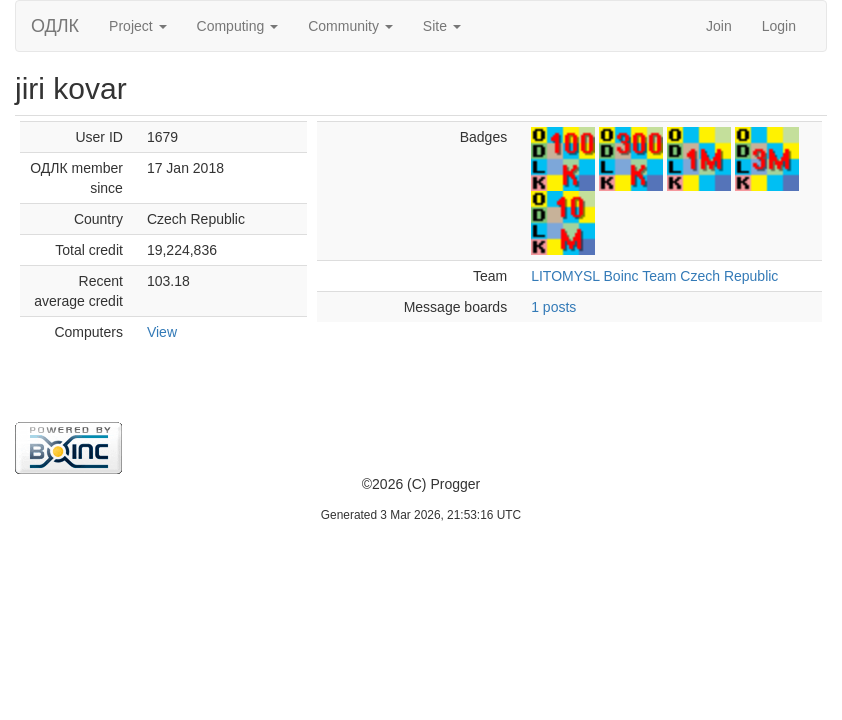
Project (137, 26)
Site (442, 26)
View (162, 332)
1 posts (553, 307)
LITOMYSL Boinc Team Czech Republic (654, 276)
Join (719, 26)
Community (350, 26)
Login (779, 26)
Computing (238, 26)
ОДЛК (55, 26)
